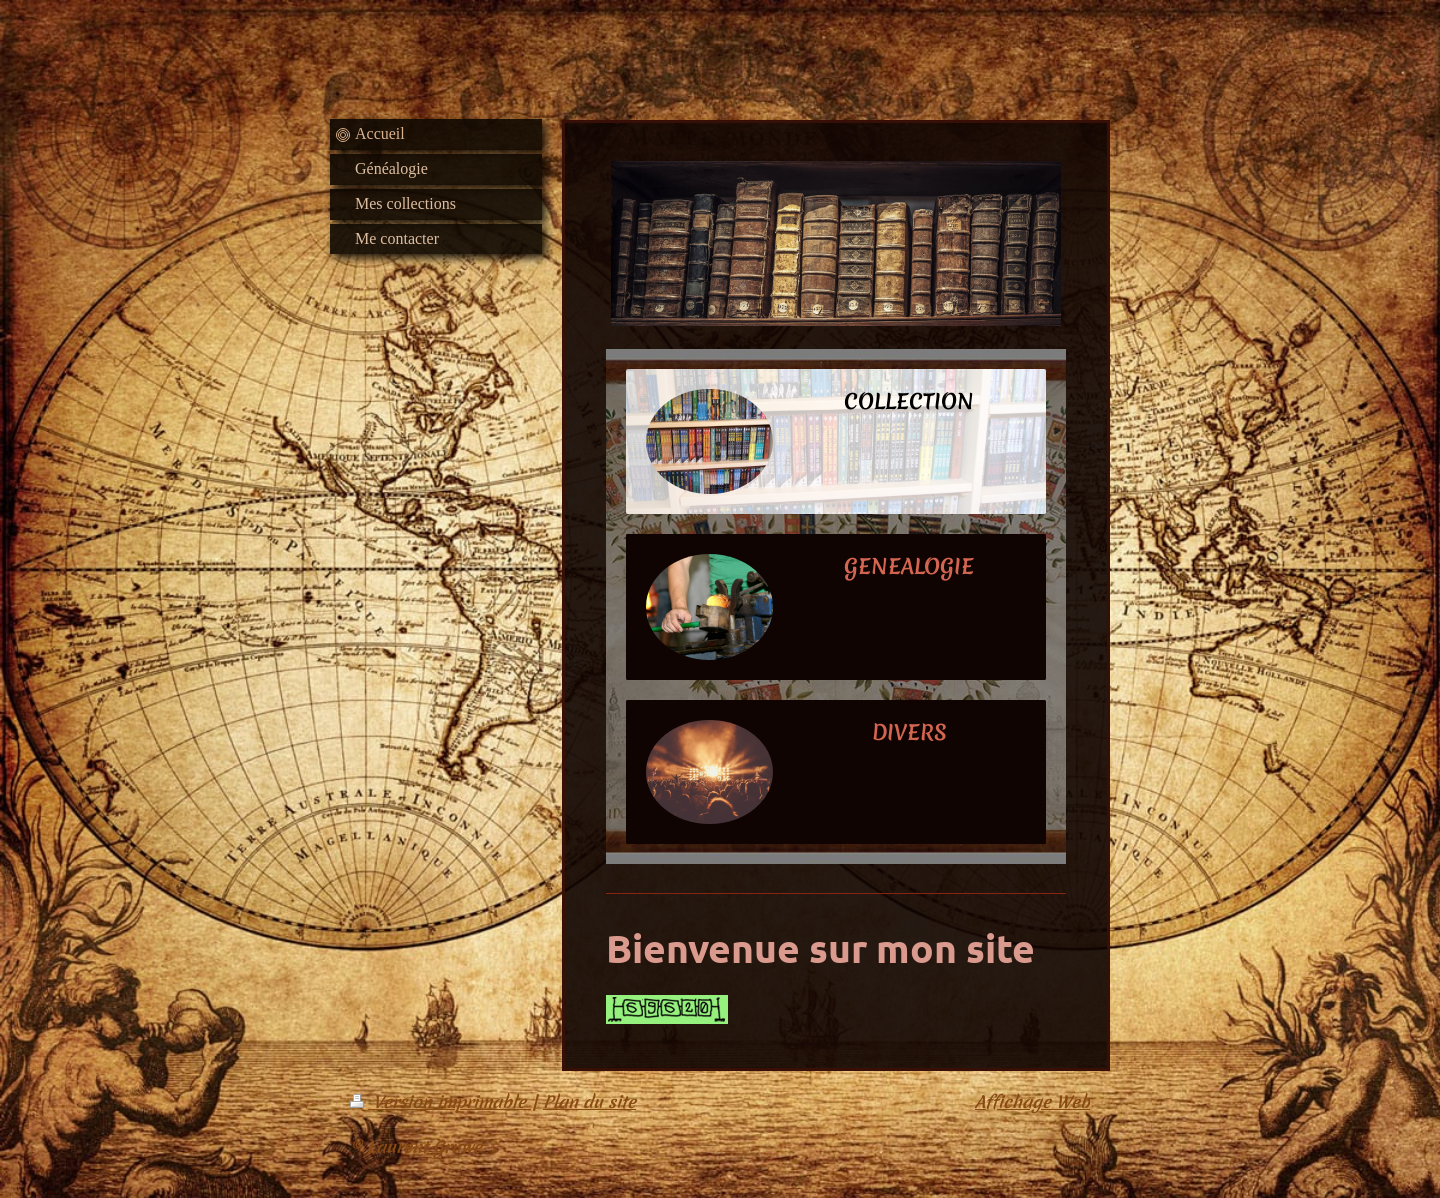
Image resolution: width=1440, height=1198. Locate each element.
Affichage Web (1032, 1101)
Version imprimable (440, 1101)
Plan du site (589, 1101)
